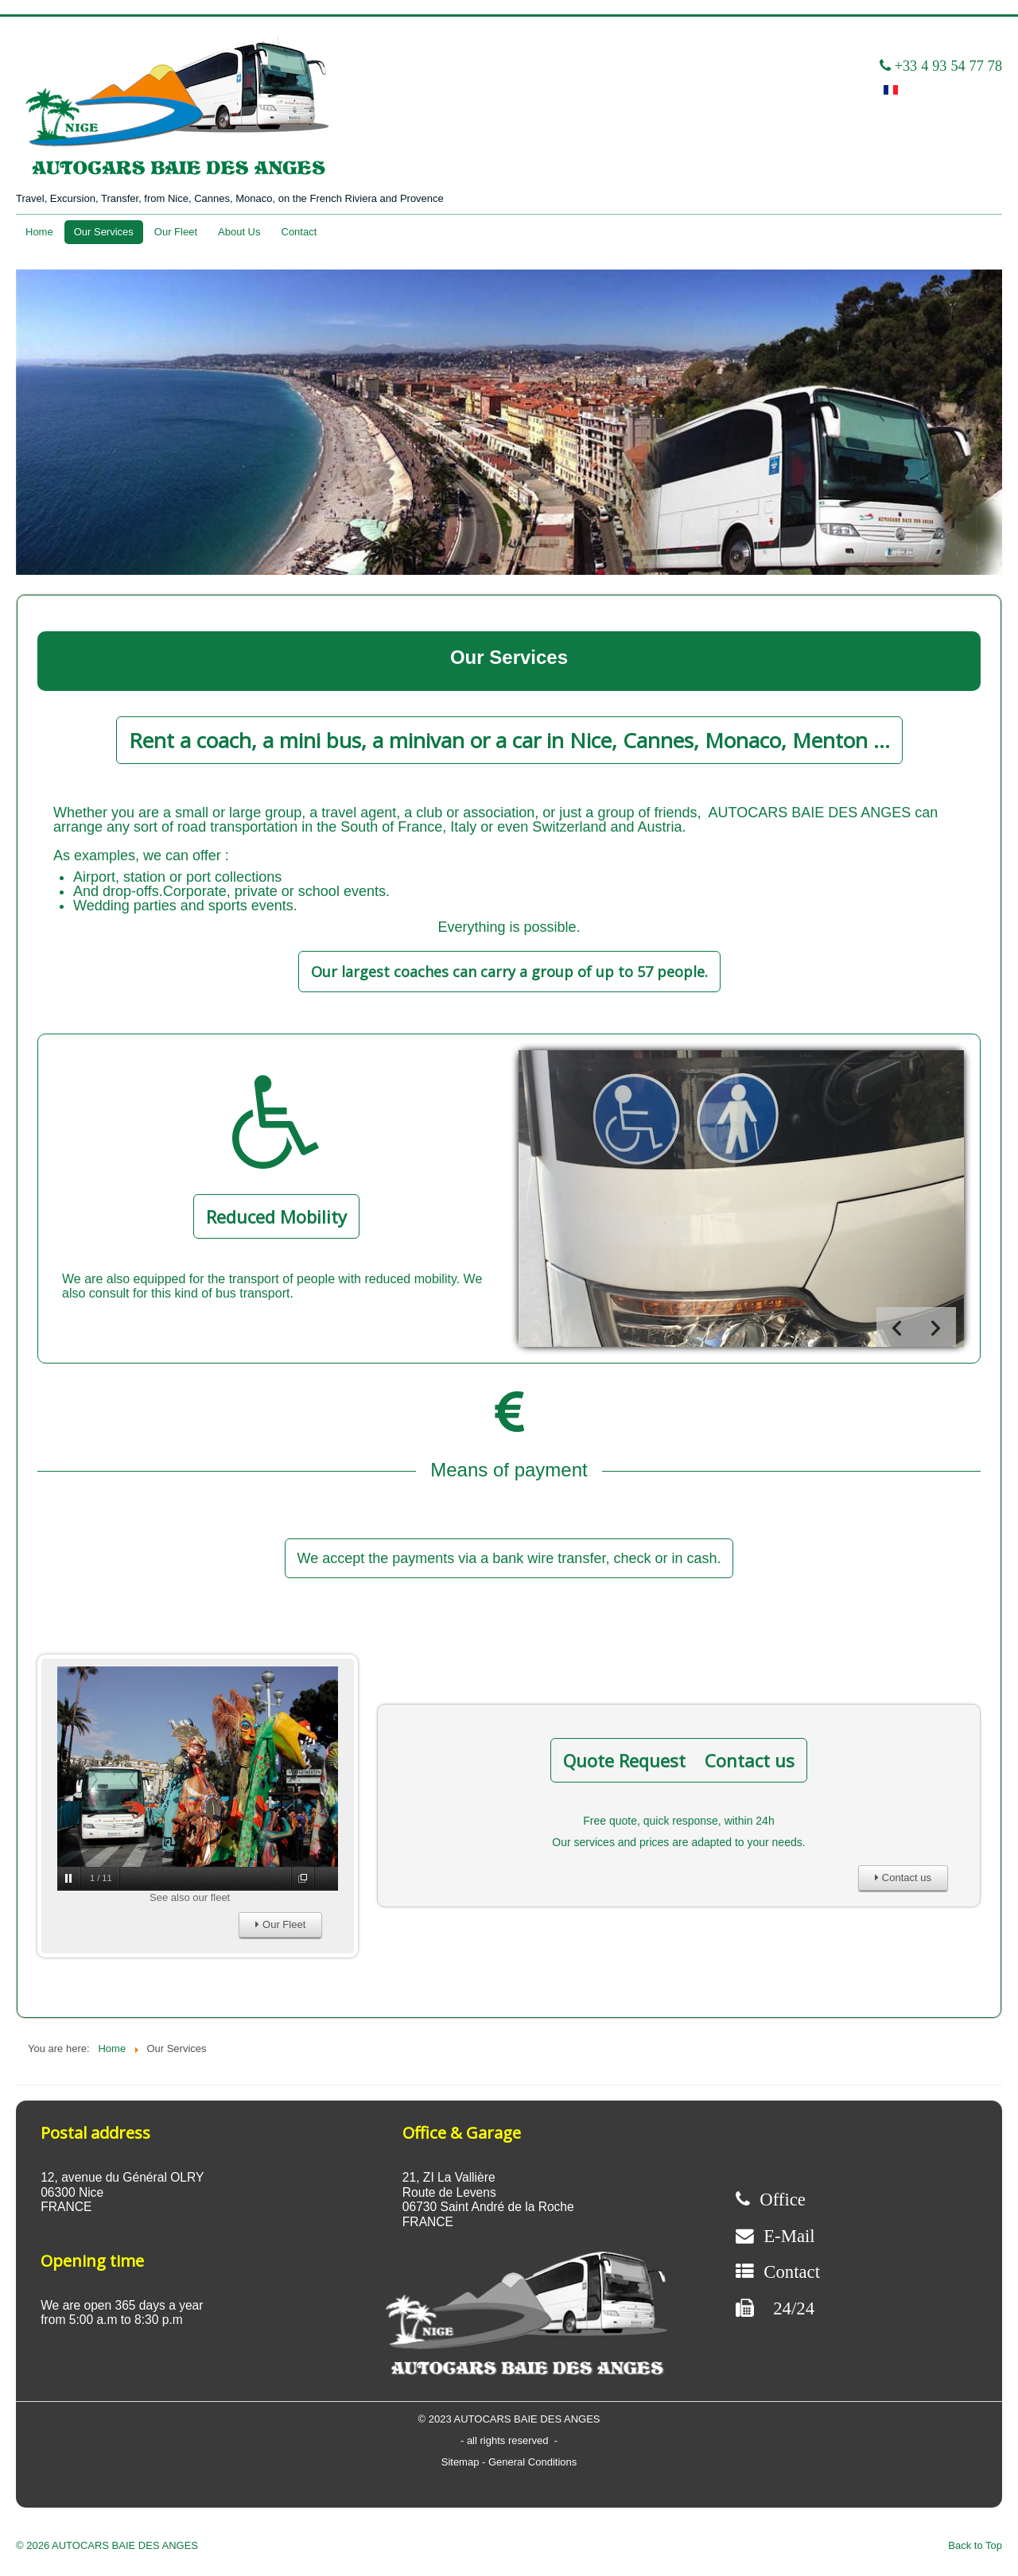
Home (39, 232)
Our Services (104, 232)
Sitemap (461, 2462)
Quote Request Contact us (679, 1760)
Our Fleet (175, 232)
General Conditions (532, 2462)
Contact (299, 232)
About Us (239, 232)
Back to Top (975, 2545)
